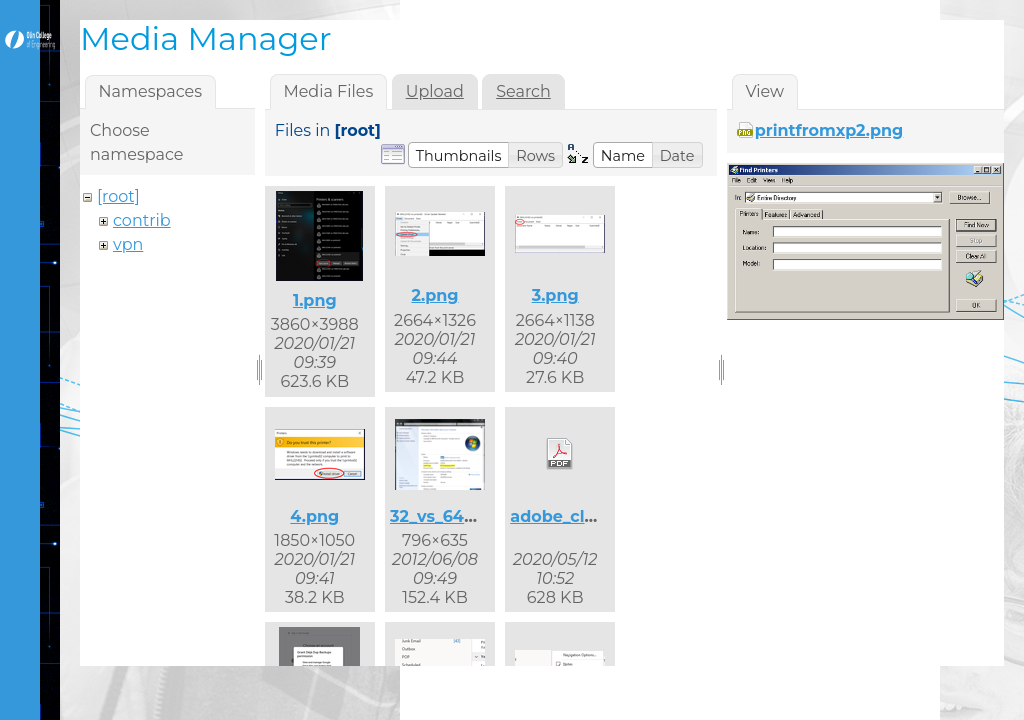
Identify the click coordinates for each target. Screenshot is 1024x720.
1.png (315, 300)
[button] (459, 155)
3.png (555, 295)
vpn (128, 244)
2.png (434, 295)
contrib (142, 220)
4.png (314, 516)
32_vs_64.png (446, 516)
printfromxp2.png (829, 130)
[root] (118, 196)
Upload (435, 91)
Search (523, 91)
